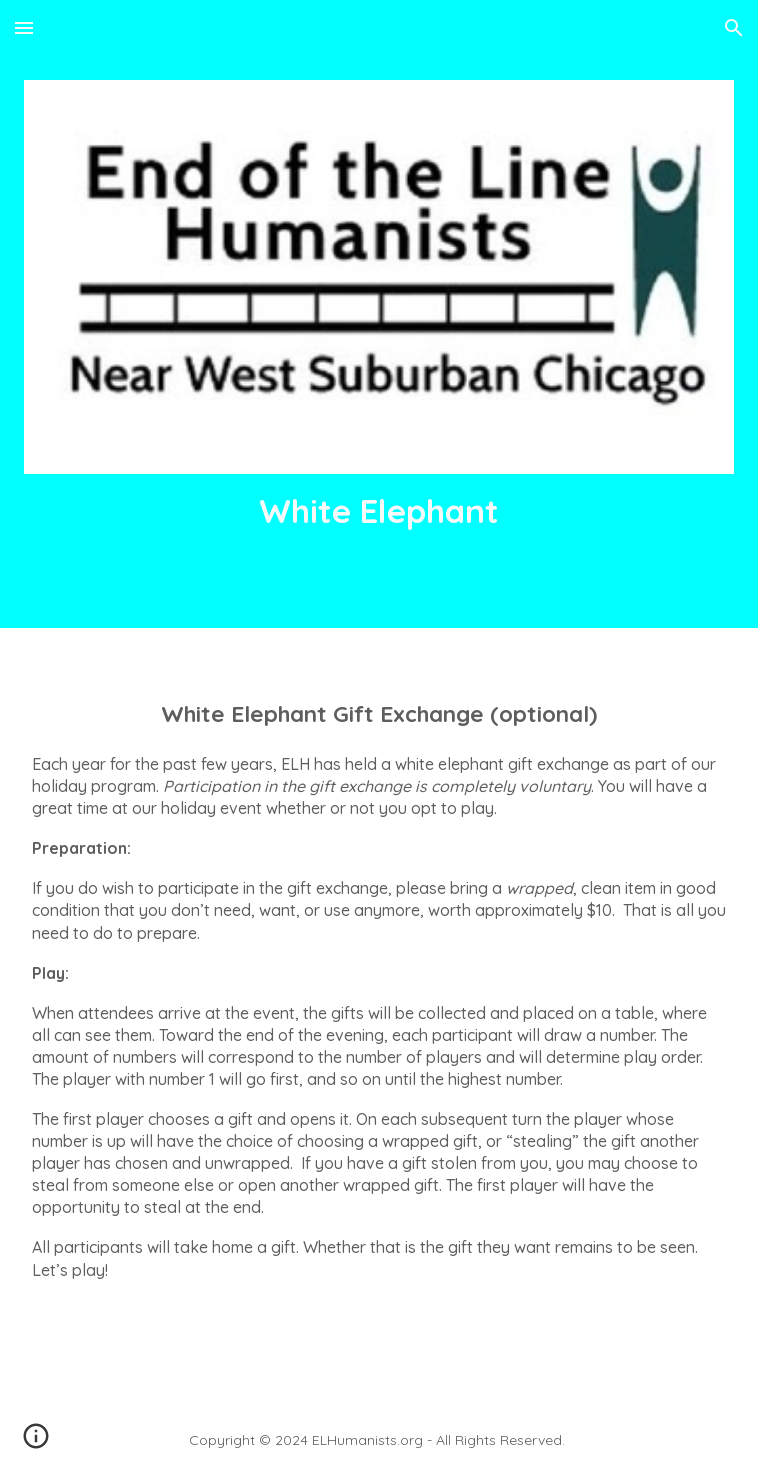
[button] (24, 27)
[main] (379, 511)
